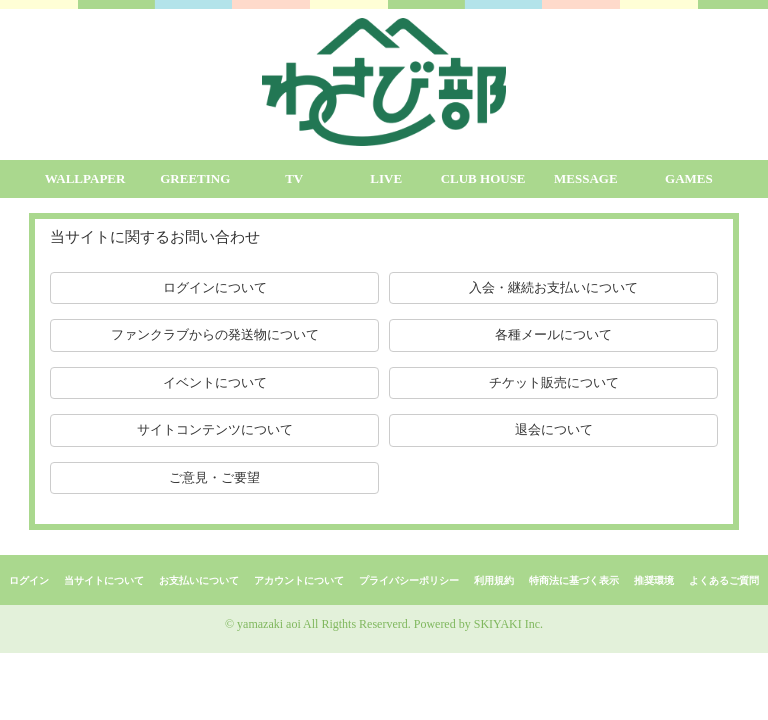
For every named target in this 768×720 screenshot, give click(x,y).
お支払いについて (199, 580)
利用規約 (494, 580)
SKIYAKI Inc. (508, 624)
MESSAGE (586, 178)
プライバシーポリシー (409, 580)
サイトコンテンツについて (215, 429)
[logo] (384, 82)
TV (294, 178)
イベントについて (215, 382)
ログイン (29, 580)
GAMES (689, 178)
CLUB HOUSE (483, 178)
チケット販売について (554, 382)
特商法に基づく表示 (574, 580)
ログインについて (215, 287)
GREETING (195, 178)
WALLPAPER (85, 178)
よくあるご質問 (724, 580)
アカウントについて (299, 580)
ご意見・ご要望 (214, 477)
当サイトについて (104, 580)
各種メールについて (553, 334)
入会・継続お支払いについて (553, 287)
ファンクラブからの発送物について (215, 334)
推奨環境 (654, 580)
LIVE (386, 178)
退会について (554, 429)
